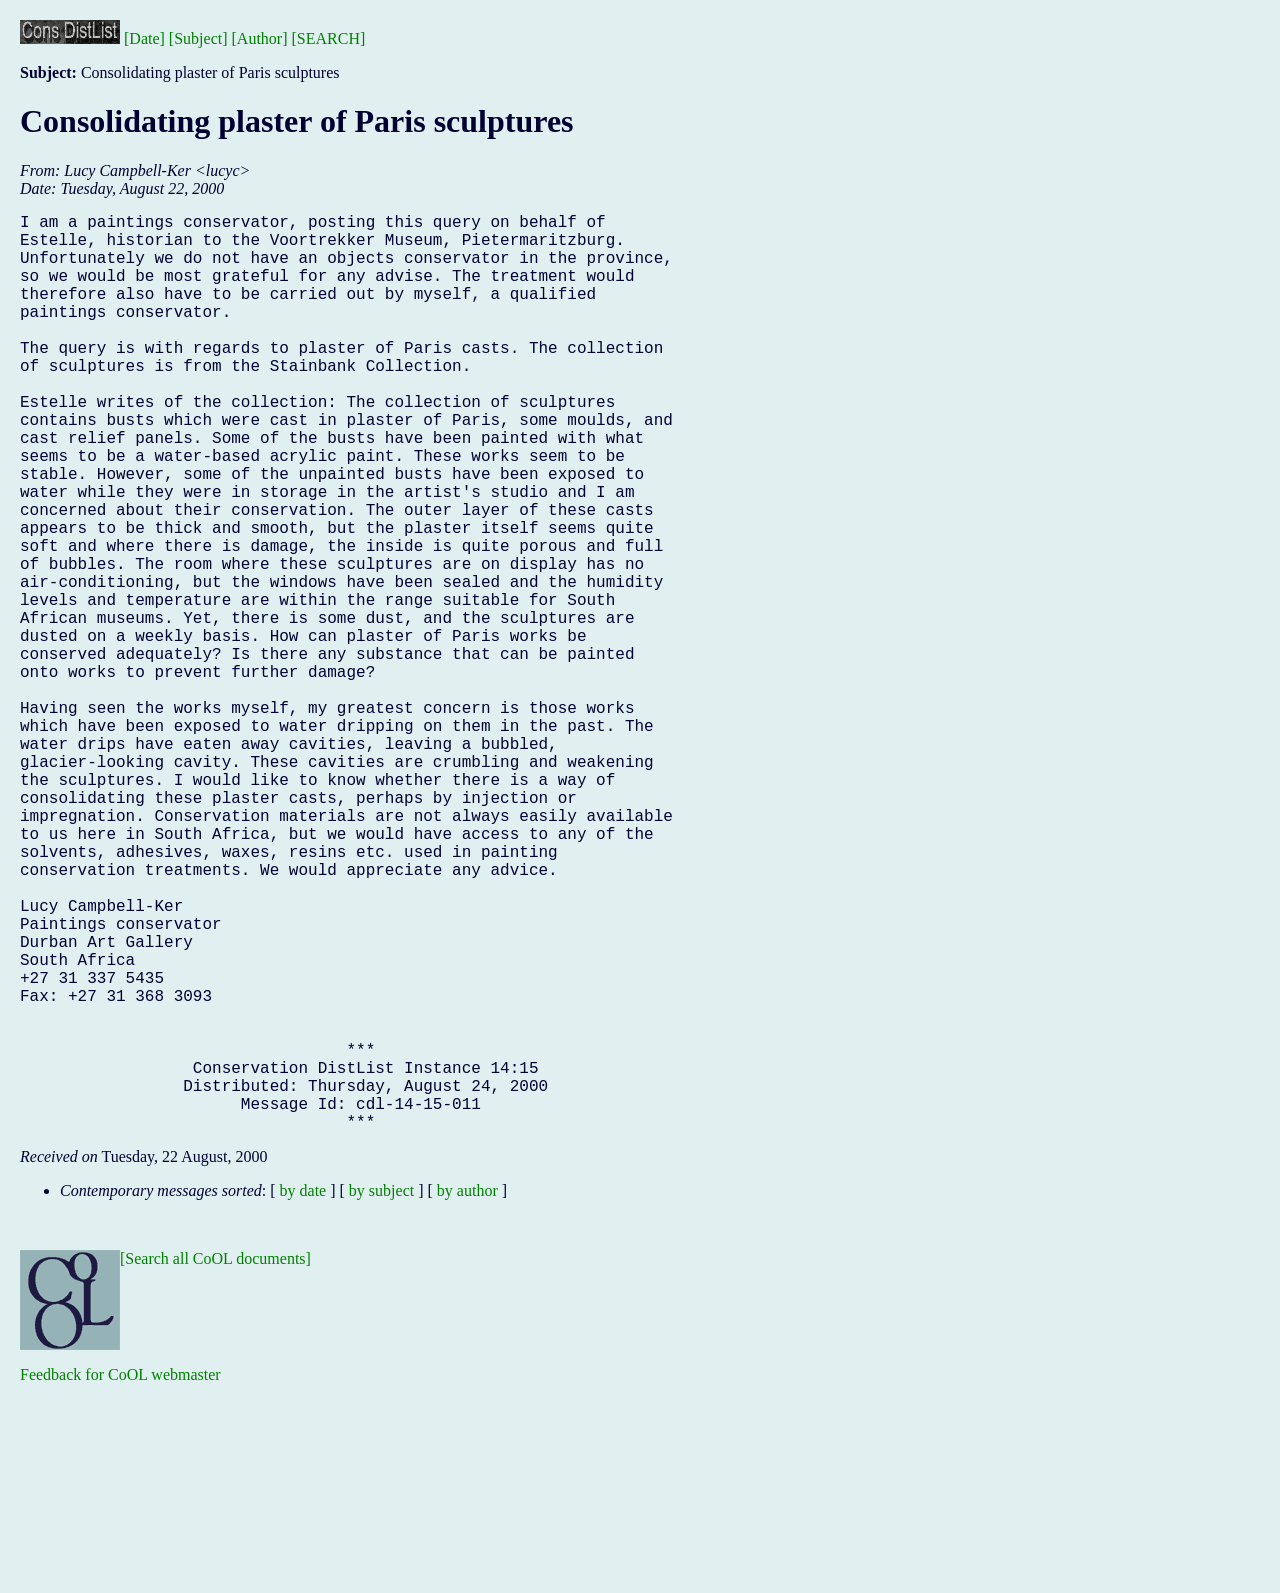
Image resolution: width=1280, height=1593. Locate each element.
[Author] (260, 38)
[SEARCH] (329, 38)
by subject (381, 1394)
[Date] (144, 38)
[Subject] (198, 38)
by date (303, 1394)
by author (467, 1394)
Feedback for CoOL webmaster (120, 1578)
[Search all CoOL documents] (215, 1462)
